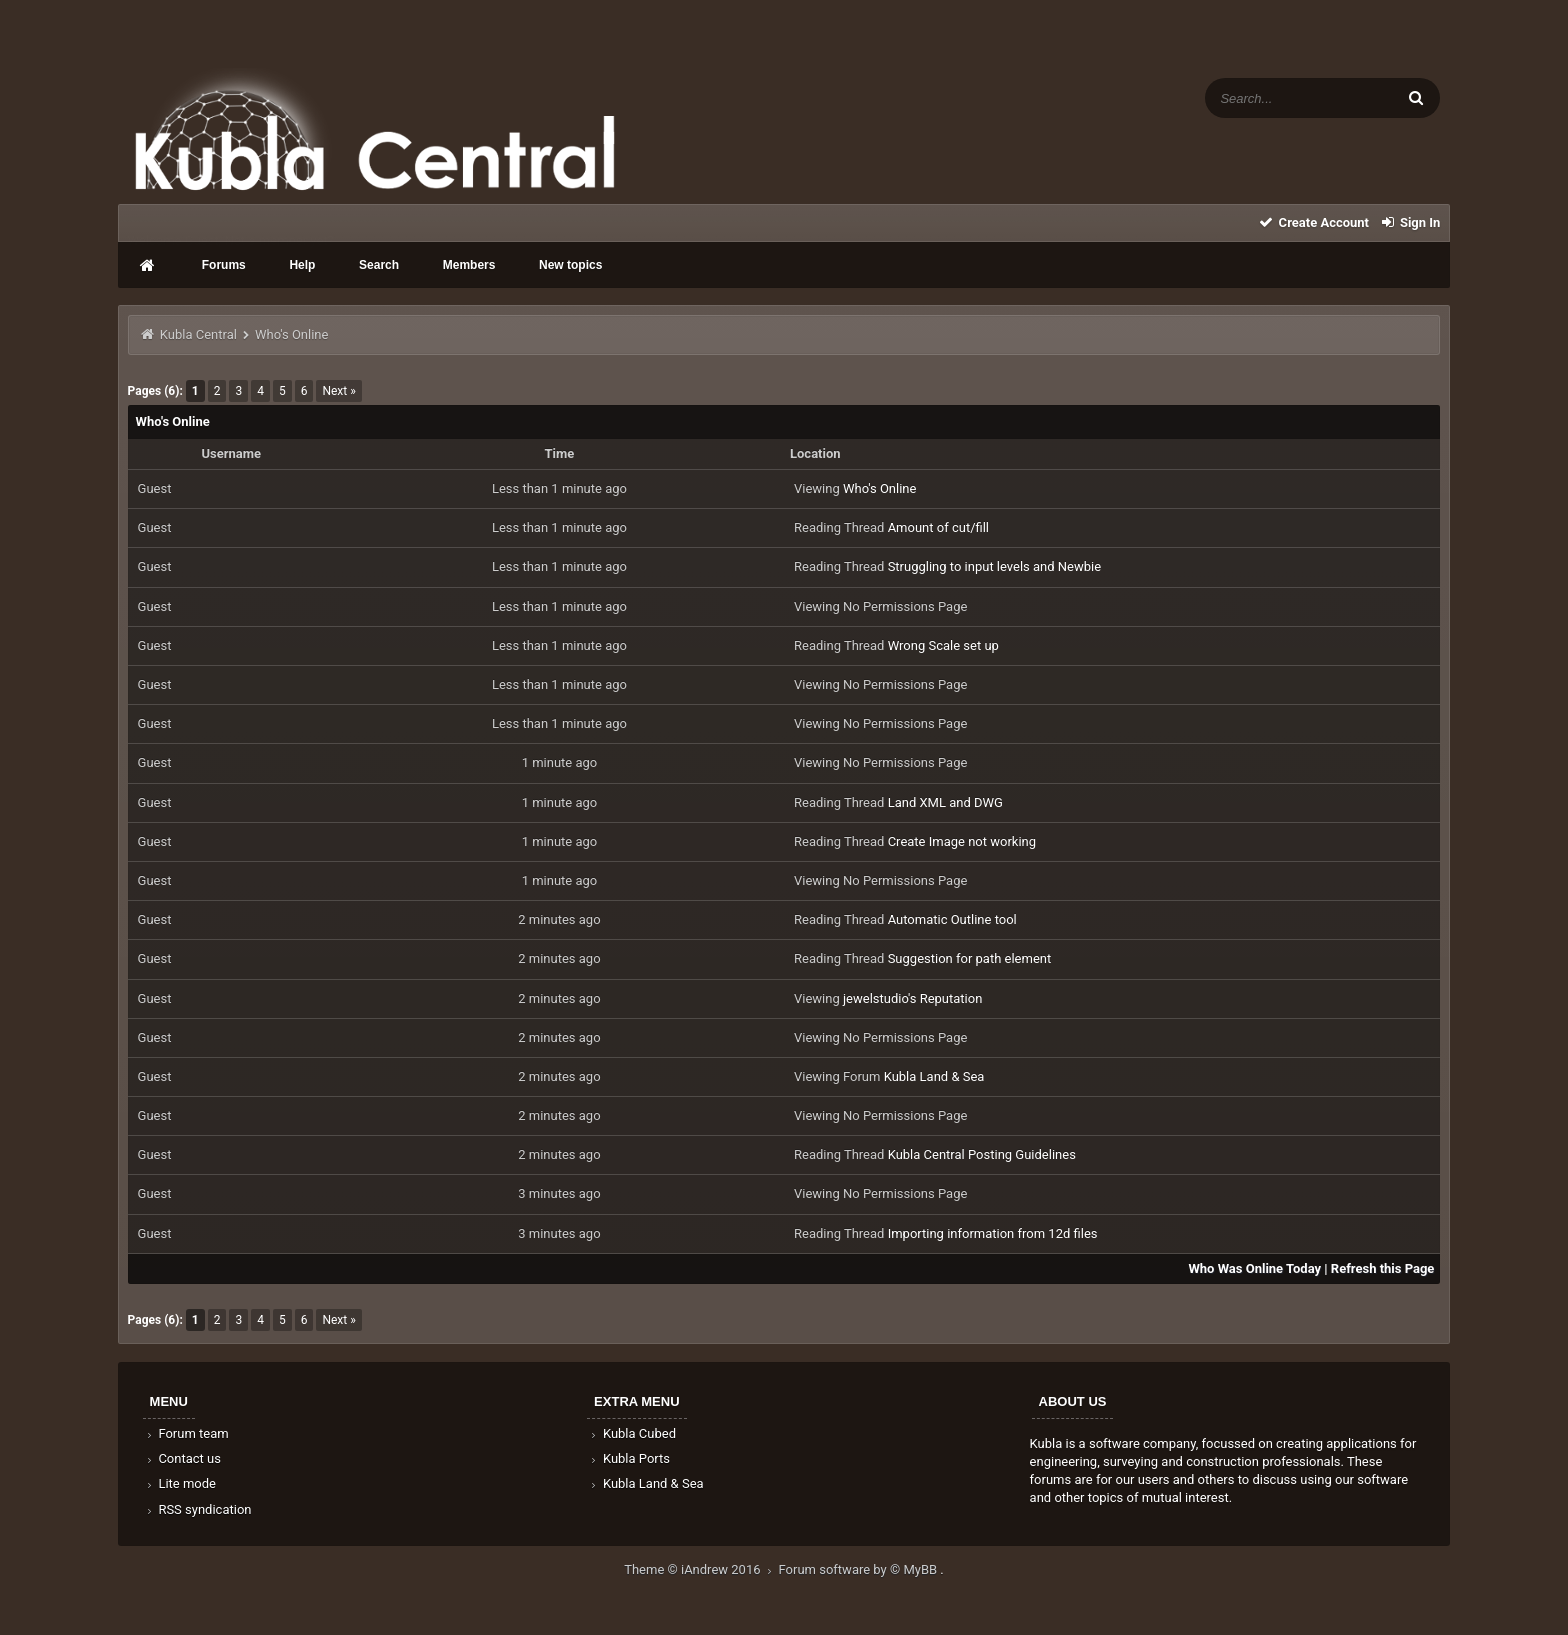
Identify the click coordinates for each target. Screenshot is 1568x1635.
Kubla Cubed (632, 1433)
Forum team (186, 1433)
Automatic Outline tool (952, 919)
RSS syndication (198, 1509)
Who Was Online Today (1254, 1268)
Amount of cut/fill (938, 527)
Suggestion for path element (970, 958)
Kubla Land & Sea (934, 1076)
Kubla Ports (629, 1458)
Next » (338, 391)
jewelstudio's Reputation (912, 998)
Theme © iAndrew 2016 (701, 1569)
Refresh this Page (1383, 1268)
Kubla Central (198, 334)
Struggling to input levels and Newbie (995, 566)
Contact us (182, 1458)
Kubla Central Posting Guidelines (982, 1154)
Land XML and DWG (945, 802)
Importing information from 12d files (993, 1233)
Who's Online (879, 488)
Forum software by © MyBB (860, 1569)
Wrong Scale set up (943, 645)
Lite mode (180, 1483)
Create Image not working (962, 841)
